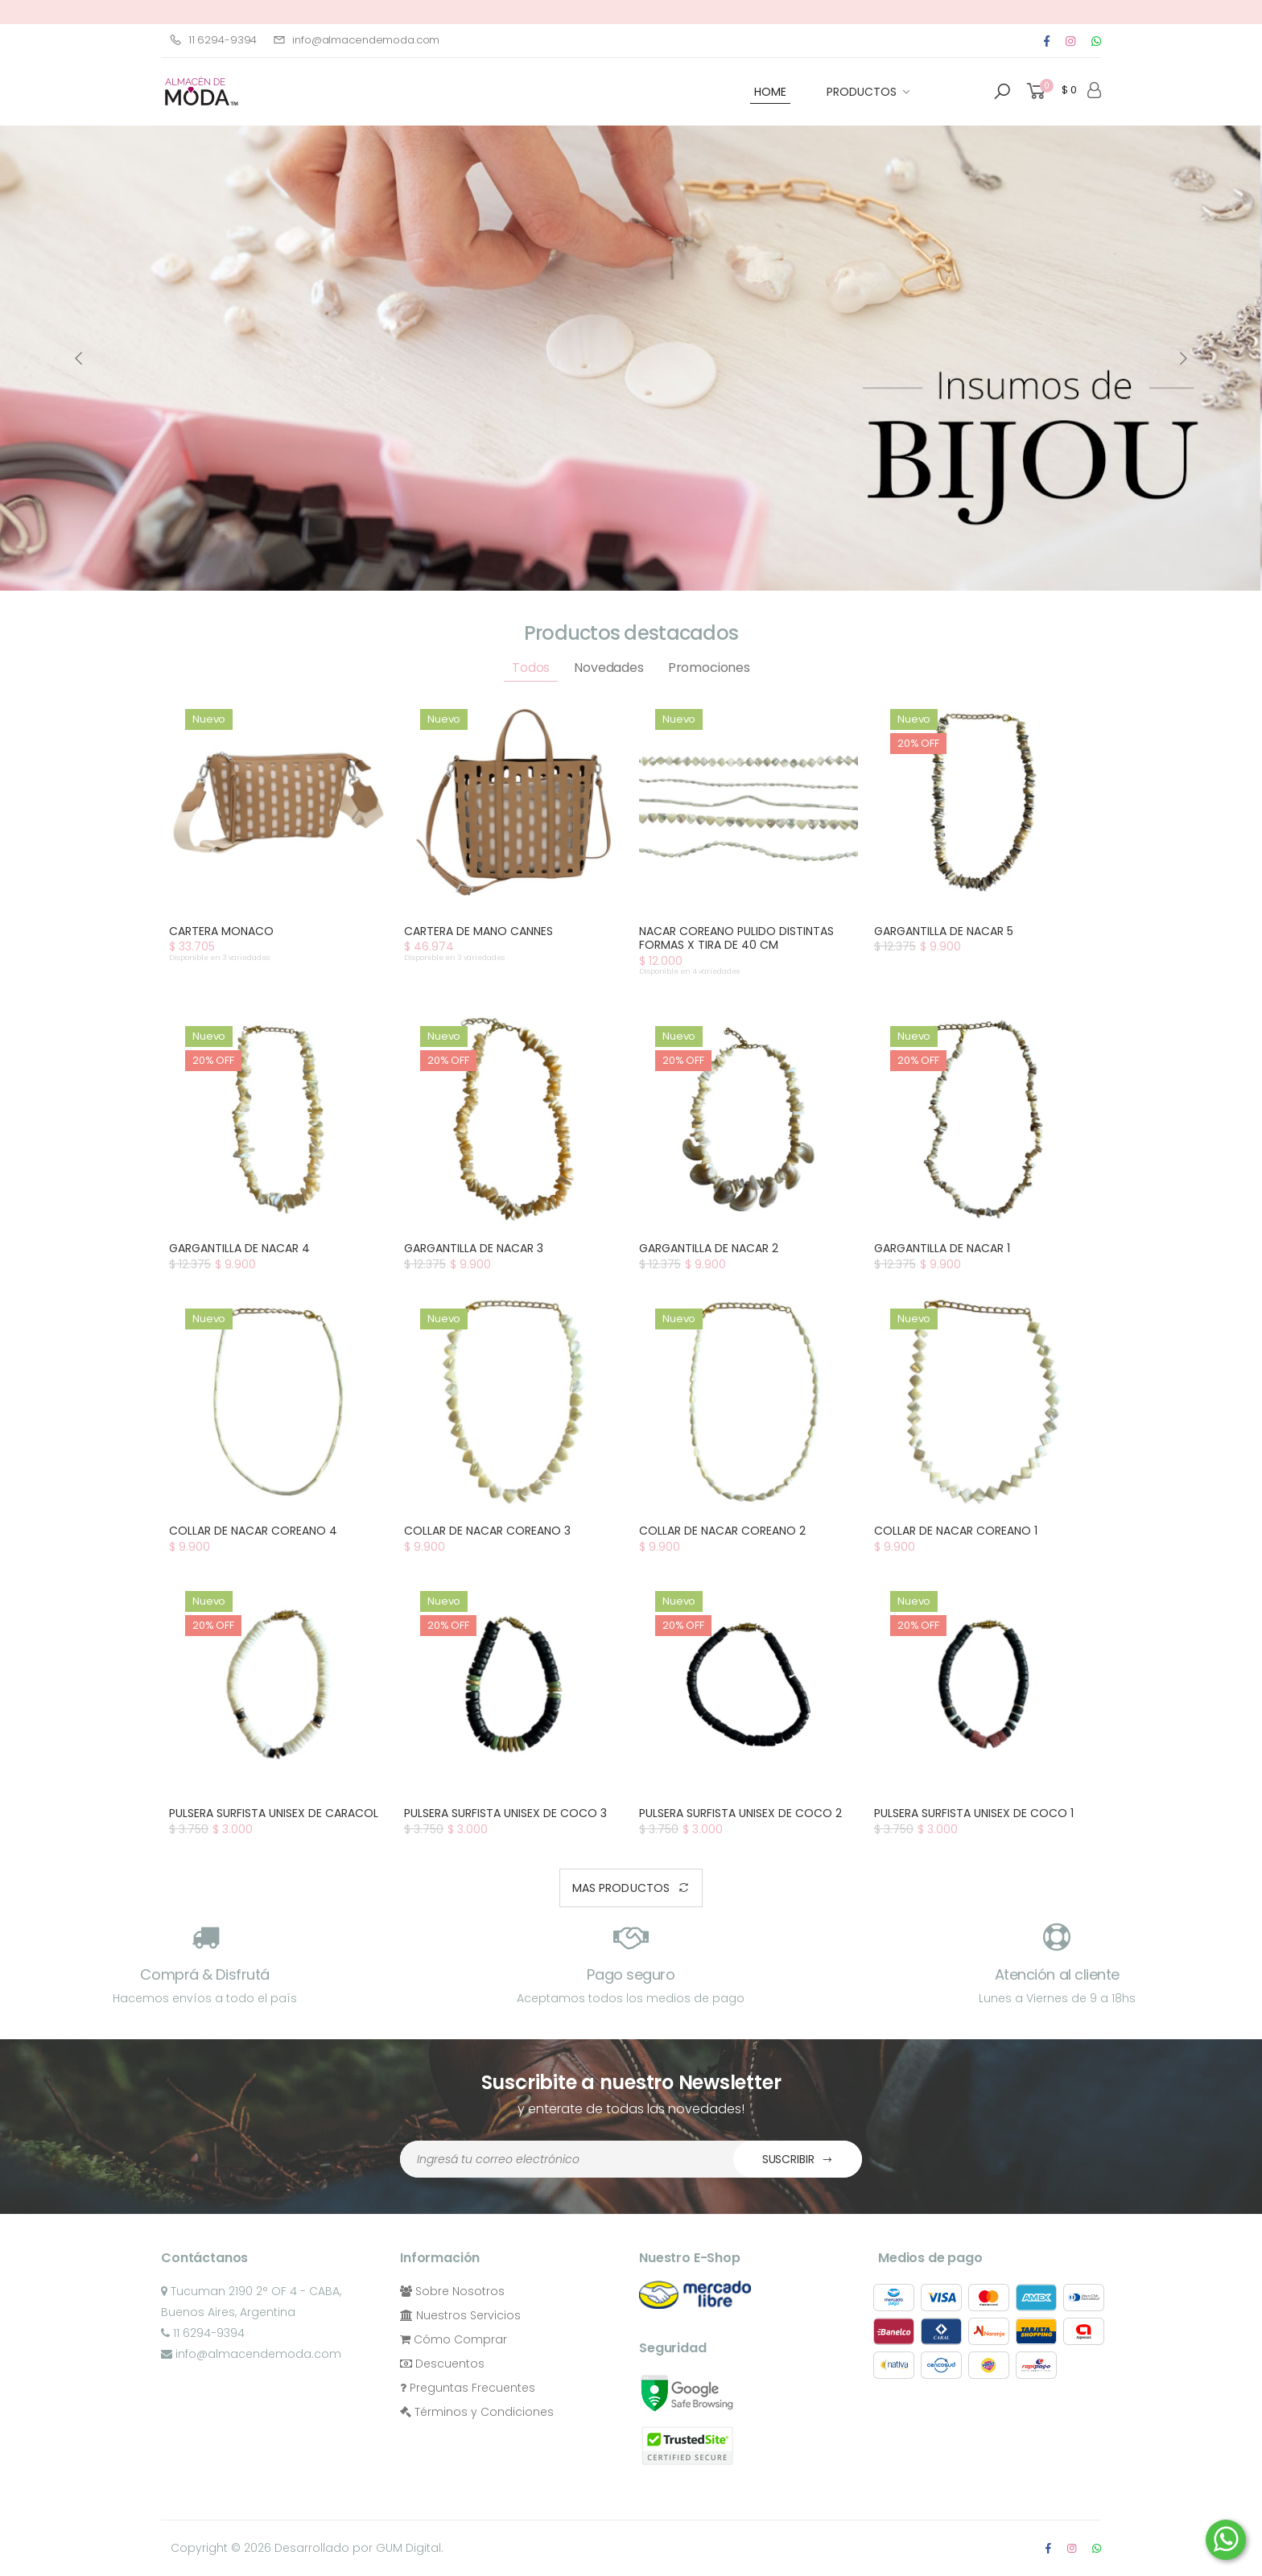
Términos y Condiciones (477, 2412)
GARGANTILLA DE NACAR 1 (942, 1248)
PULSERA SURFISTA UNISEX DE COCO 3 (505, 1813)
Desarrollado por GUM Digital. (358, 2548)
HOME (770, 92)
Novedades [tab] (609, 667)
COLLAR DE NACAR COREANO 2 (722, 1531)
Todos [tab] (531, 667)
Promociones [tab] (709, 667)
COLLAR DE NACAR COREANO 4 (253, 1531)
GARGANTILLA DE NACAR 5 (943, 931)
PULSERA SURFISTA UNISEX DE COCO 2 (740, 1813)
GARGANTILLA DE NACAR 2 (708, 1248)
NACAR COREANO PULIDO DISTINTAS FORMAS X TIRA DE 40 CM (736, 938)
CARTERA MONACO (221, 931)
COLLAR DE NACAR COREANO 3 (487, 1531)
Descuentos (442, 2363)
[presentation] (80, 358)
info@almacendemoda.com (356, 39)
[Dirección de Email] (567, 2159)
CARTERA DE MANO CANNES (478, 931)
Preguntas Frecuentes (467, 2388)
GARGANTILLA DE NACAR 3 (473, 1248)
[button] (1002, 92)
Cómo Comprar (453, 2339)
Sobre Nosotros (452, 2291)
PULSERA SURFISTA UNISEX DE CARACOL (273, 1813)
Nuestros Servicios (460, 2315)
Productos (862, 92)
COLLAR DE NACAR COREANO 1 (955, 1531)
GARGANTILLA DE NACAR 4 (239, 1248)
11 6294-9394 (213, 39)
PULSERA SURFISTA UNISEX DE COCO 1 (974, 1813)
